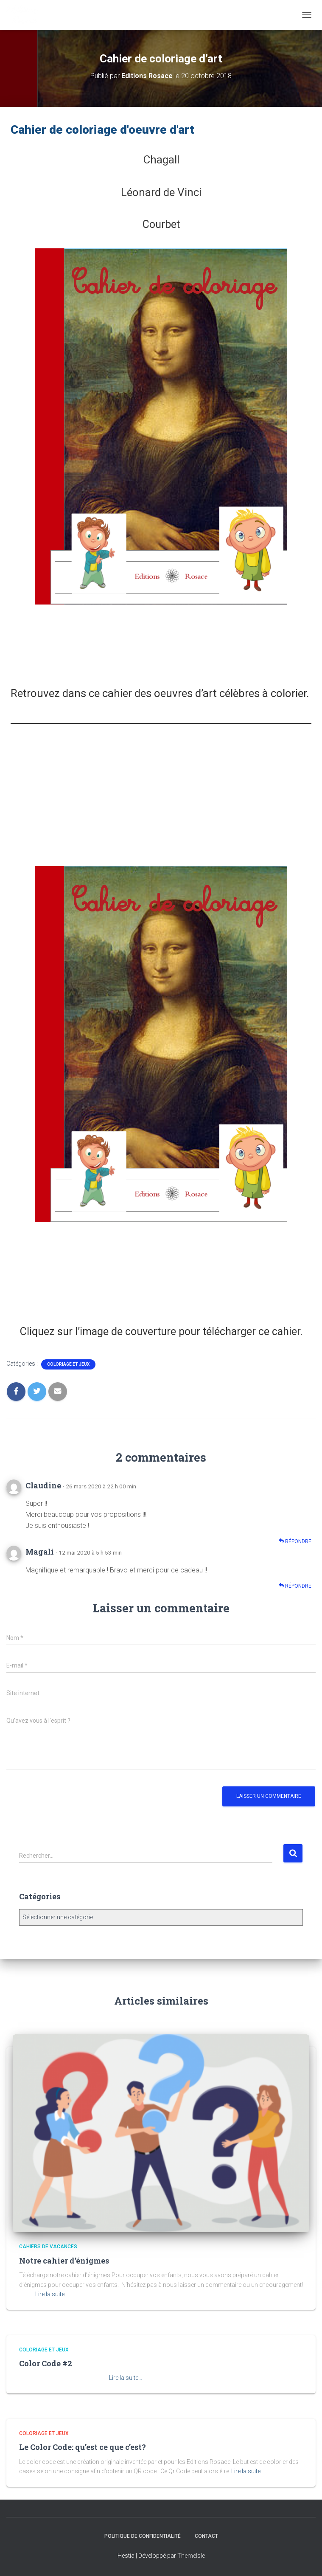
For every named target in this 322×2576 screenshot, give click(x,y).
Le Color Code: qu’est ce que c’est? (82, 2447)
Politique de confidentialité (142, 2536)
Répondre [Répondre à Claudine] (295, 1541)
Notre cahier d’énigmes (64, 2260)
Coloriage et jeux (68, 1364)
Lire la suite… (51, 2294)
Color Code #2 (45, 2363)
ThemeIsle (191, 2555)
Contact (206, 2536)
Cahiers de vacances (48, 2247)
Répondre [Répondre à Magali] (295, 1586)
